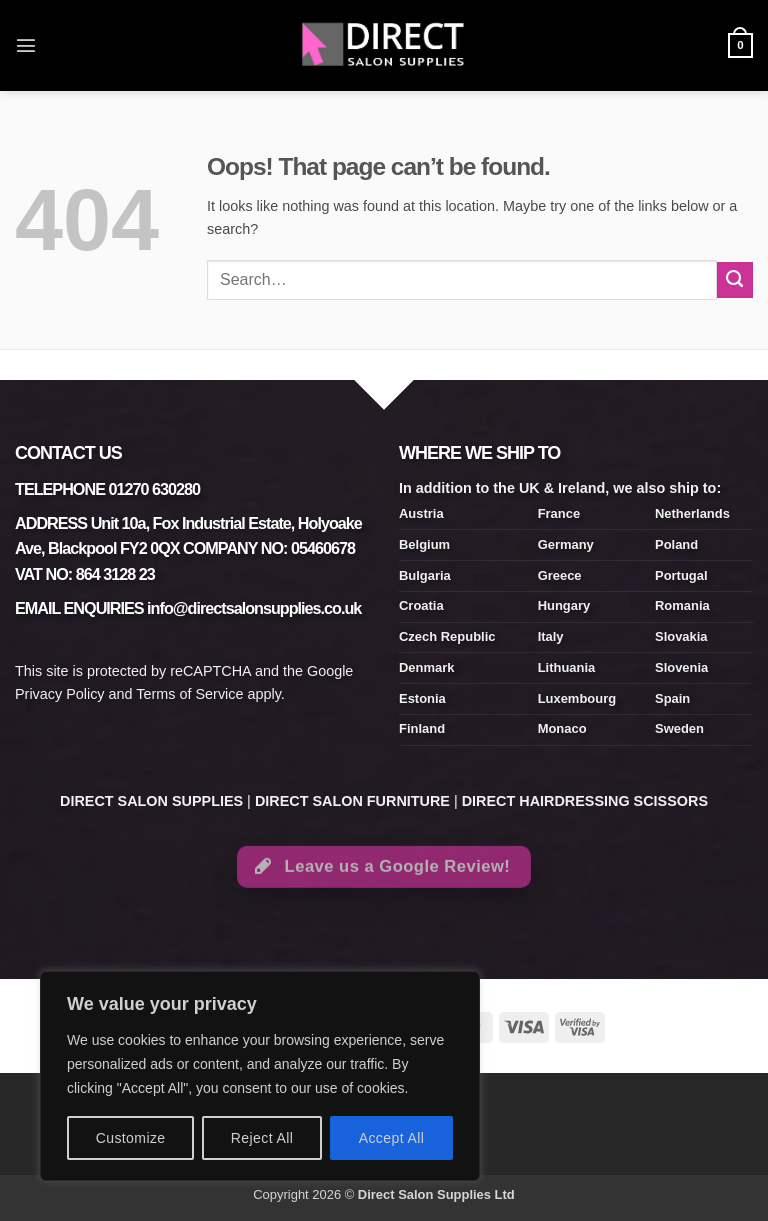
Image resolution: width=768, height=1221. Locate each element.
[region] (260, 1076)
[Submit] (735, 280)
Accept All (392, 1138)
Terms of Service (189, 694)
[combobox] (462, 280)
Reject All (262, 1138)
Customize (131, 1138)
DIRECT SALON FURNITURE (352, 801)
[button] (26, 45)
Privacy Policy (60, 694)
